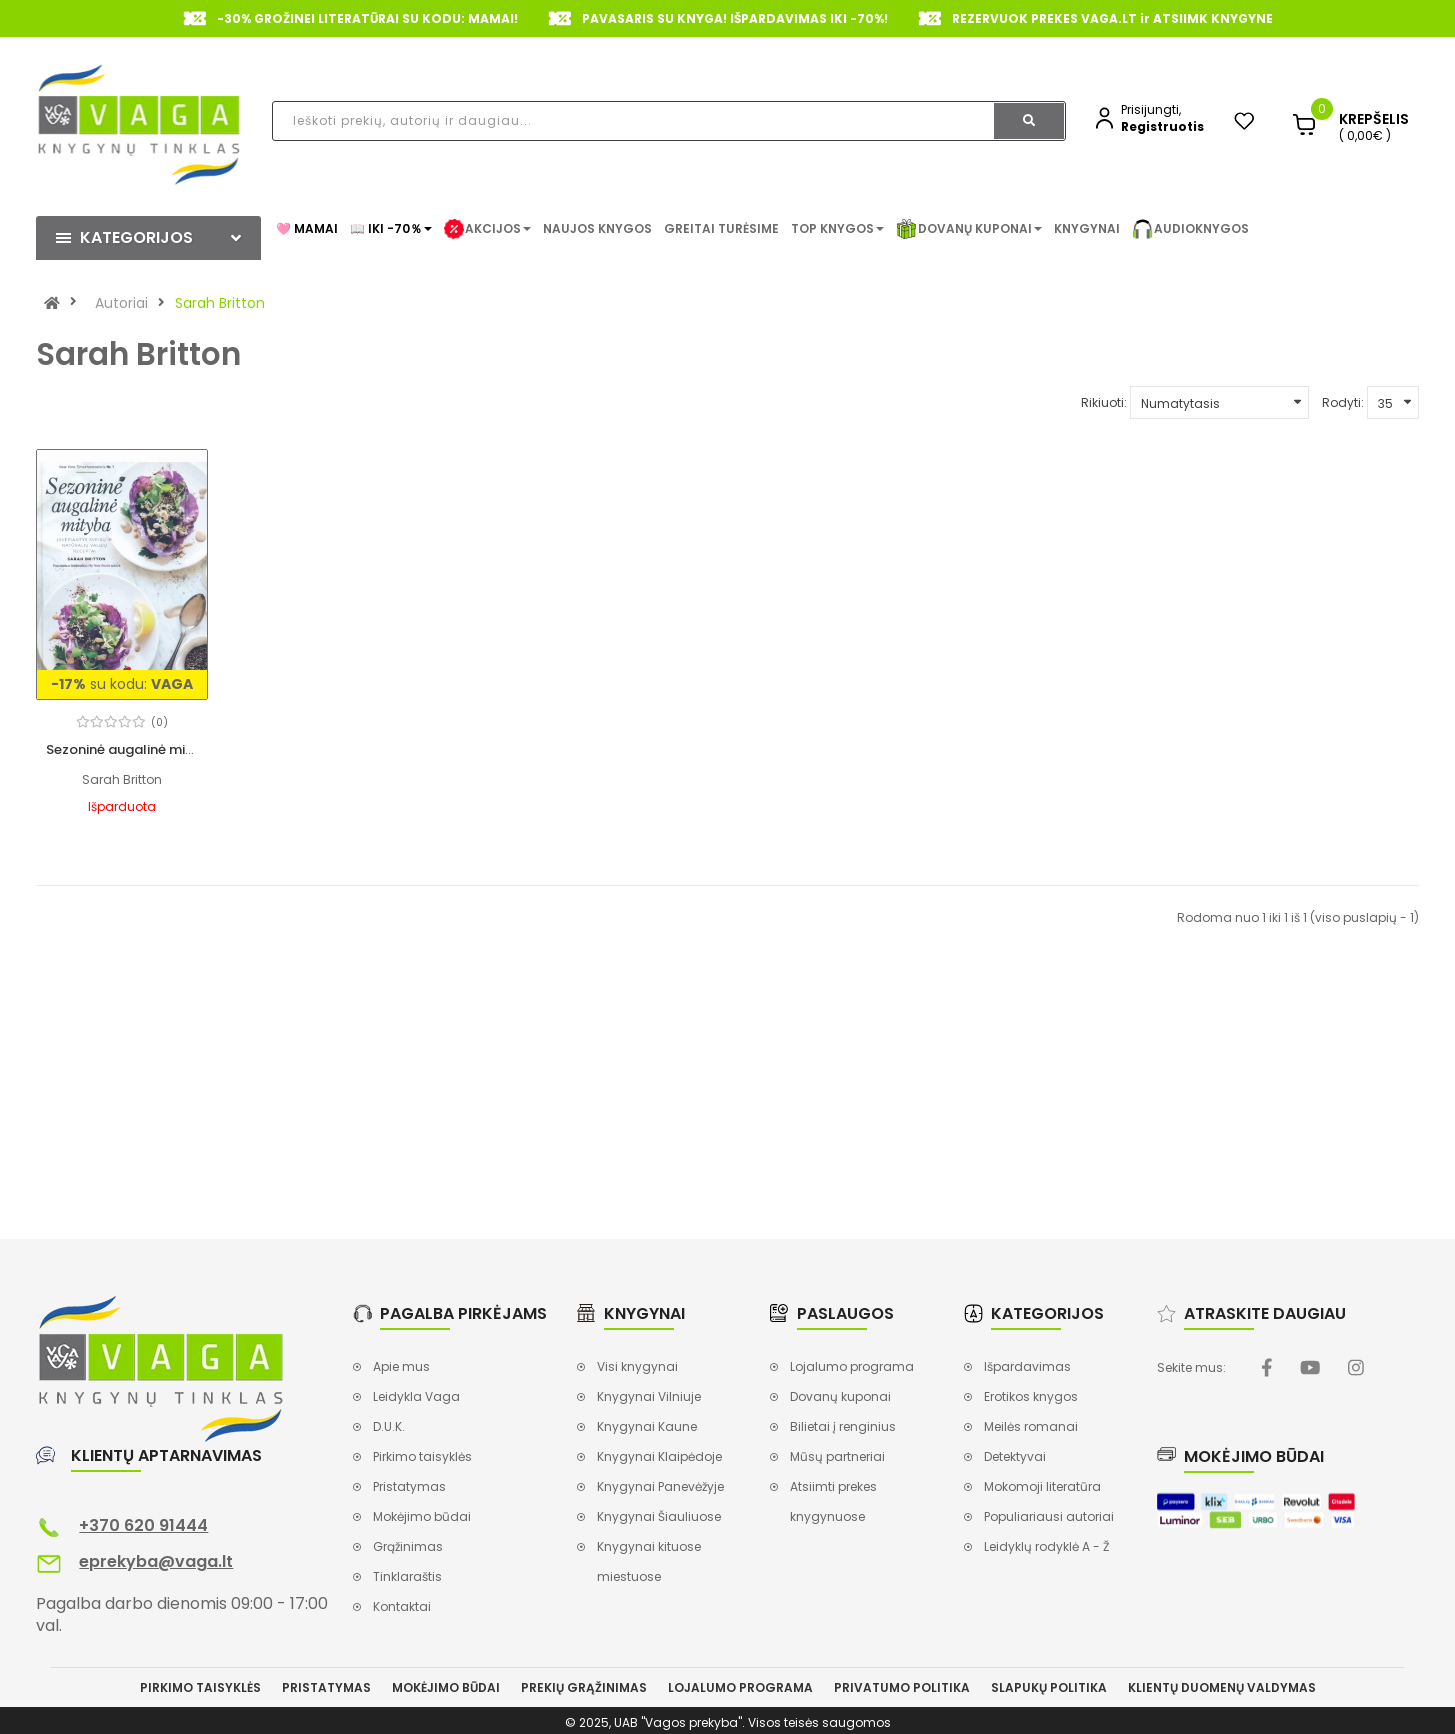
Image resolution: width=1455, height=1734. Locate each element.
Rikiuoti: (1104, 402)
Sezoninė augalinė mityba (131, 749)
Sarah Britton (220, 303)
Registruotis (1162, 126)
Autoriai (121, 303)
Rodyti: (1343, 402)
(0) (159, 722)
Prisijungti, (1151, 109)
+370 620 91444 (143, 1525)
